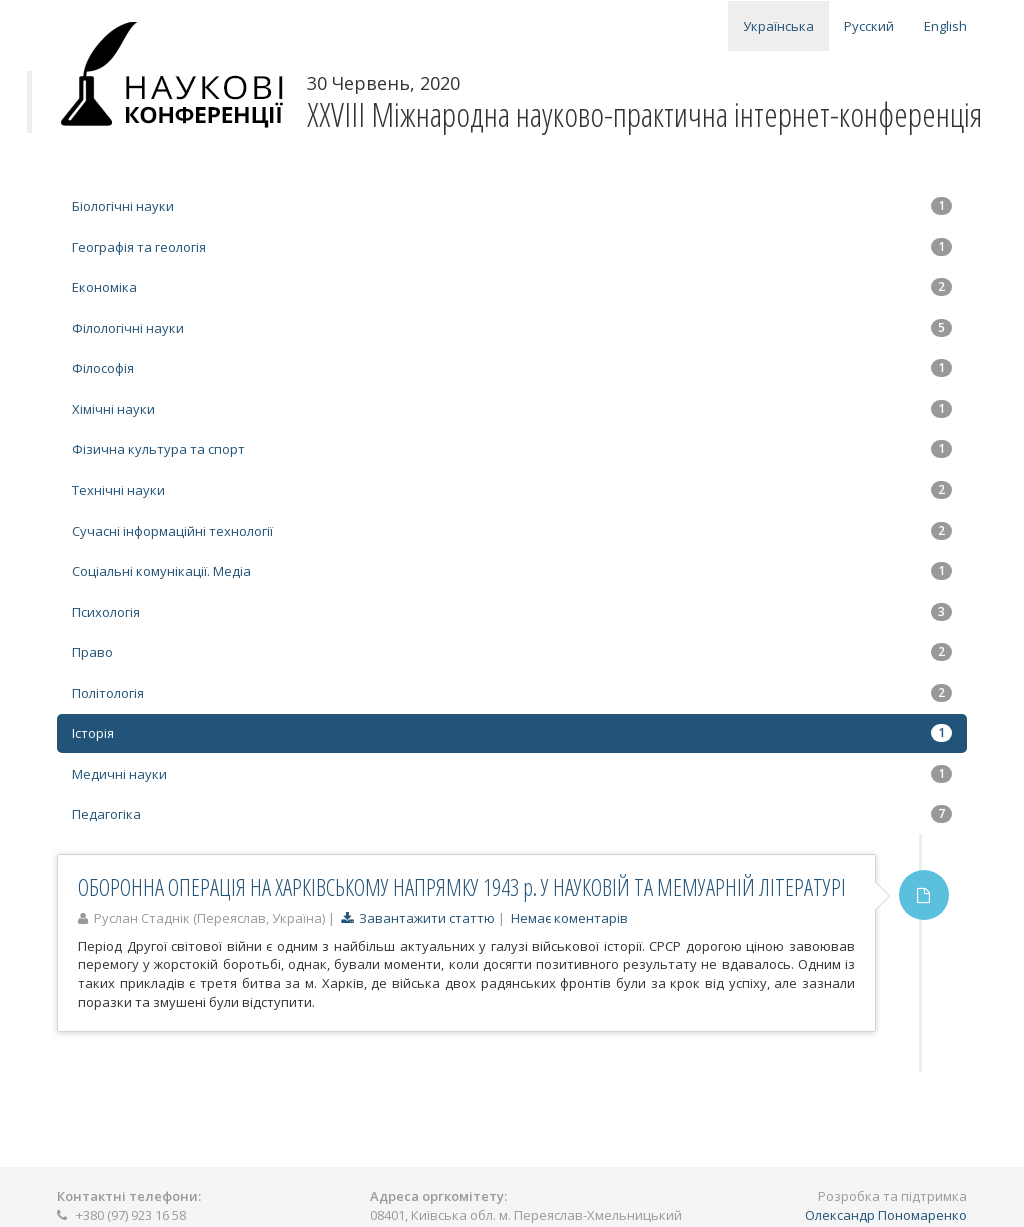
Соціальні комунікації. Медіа (512, 571)
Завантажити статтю (418, 918)
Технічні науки (512, 490)
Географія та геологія (512, 247)
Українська (778, 26)
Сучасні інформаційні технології (512, 531)
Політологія (512, 693)
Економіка (512, 287)
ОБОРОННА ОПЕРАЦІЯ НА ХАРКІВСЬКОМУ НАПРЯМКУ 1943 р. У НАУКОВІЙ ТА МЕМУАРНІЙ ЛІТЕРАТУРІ (462, 887)
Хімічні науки (512, 409)
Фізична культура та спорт (512, 449)
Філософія (512, 368)
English (945, 26)
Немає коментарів (569, 918)
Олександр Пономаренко (886, 1215)
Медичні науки (512, 774)
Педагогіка (512, 814)
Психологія (512, 612)
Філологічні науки (512, 328)
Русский (869, 26)
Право (512, 652)
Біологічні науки (512, 206)
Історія (512, 733)
